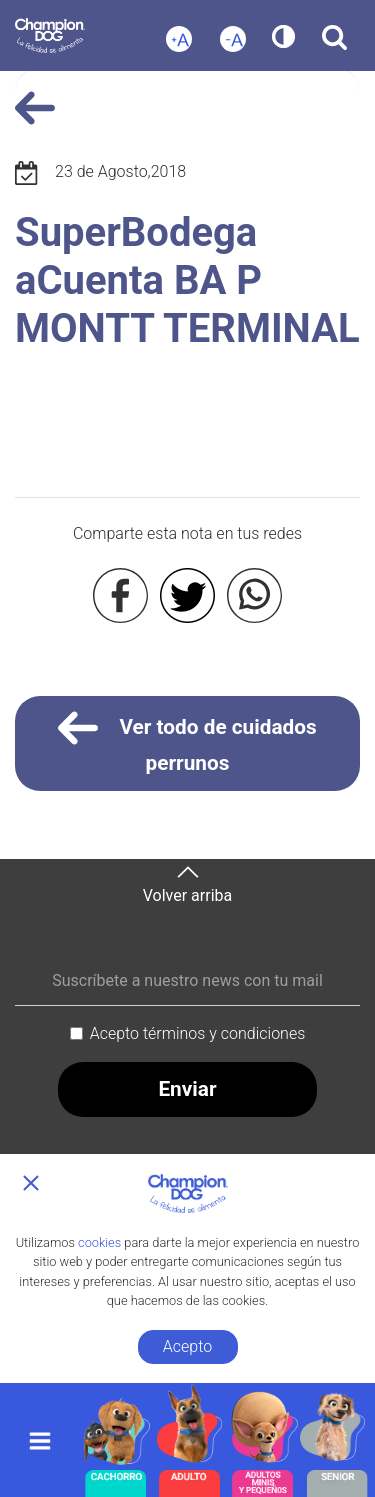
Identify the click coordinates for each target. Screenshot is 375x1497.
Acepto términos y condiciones (198, 1033)
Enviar (187, 1089)
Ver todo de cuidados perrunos (187, 741)
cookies (99, 1242)
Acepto (187, 1346)
